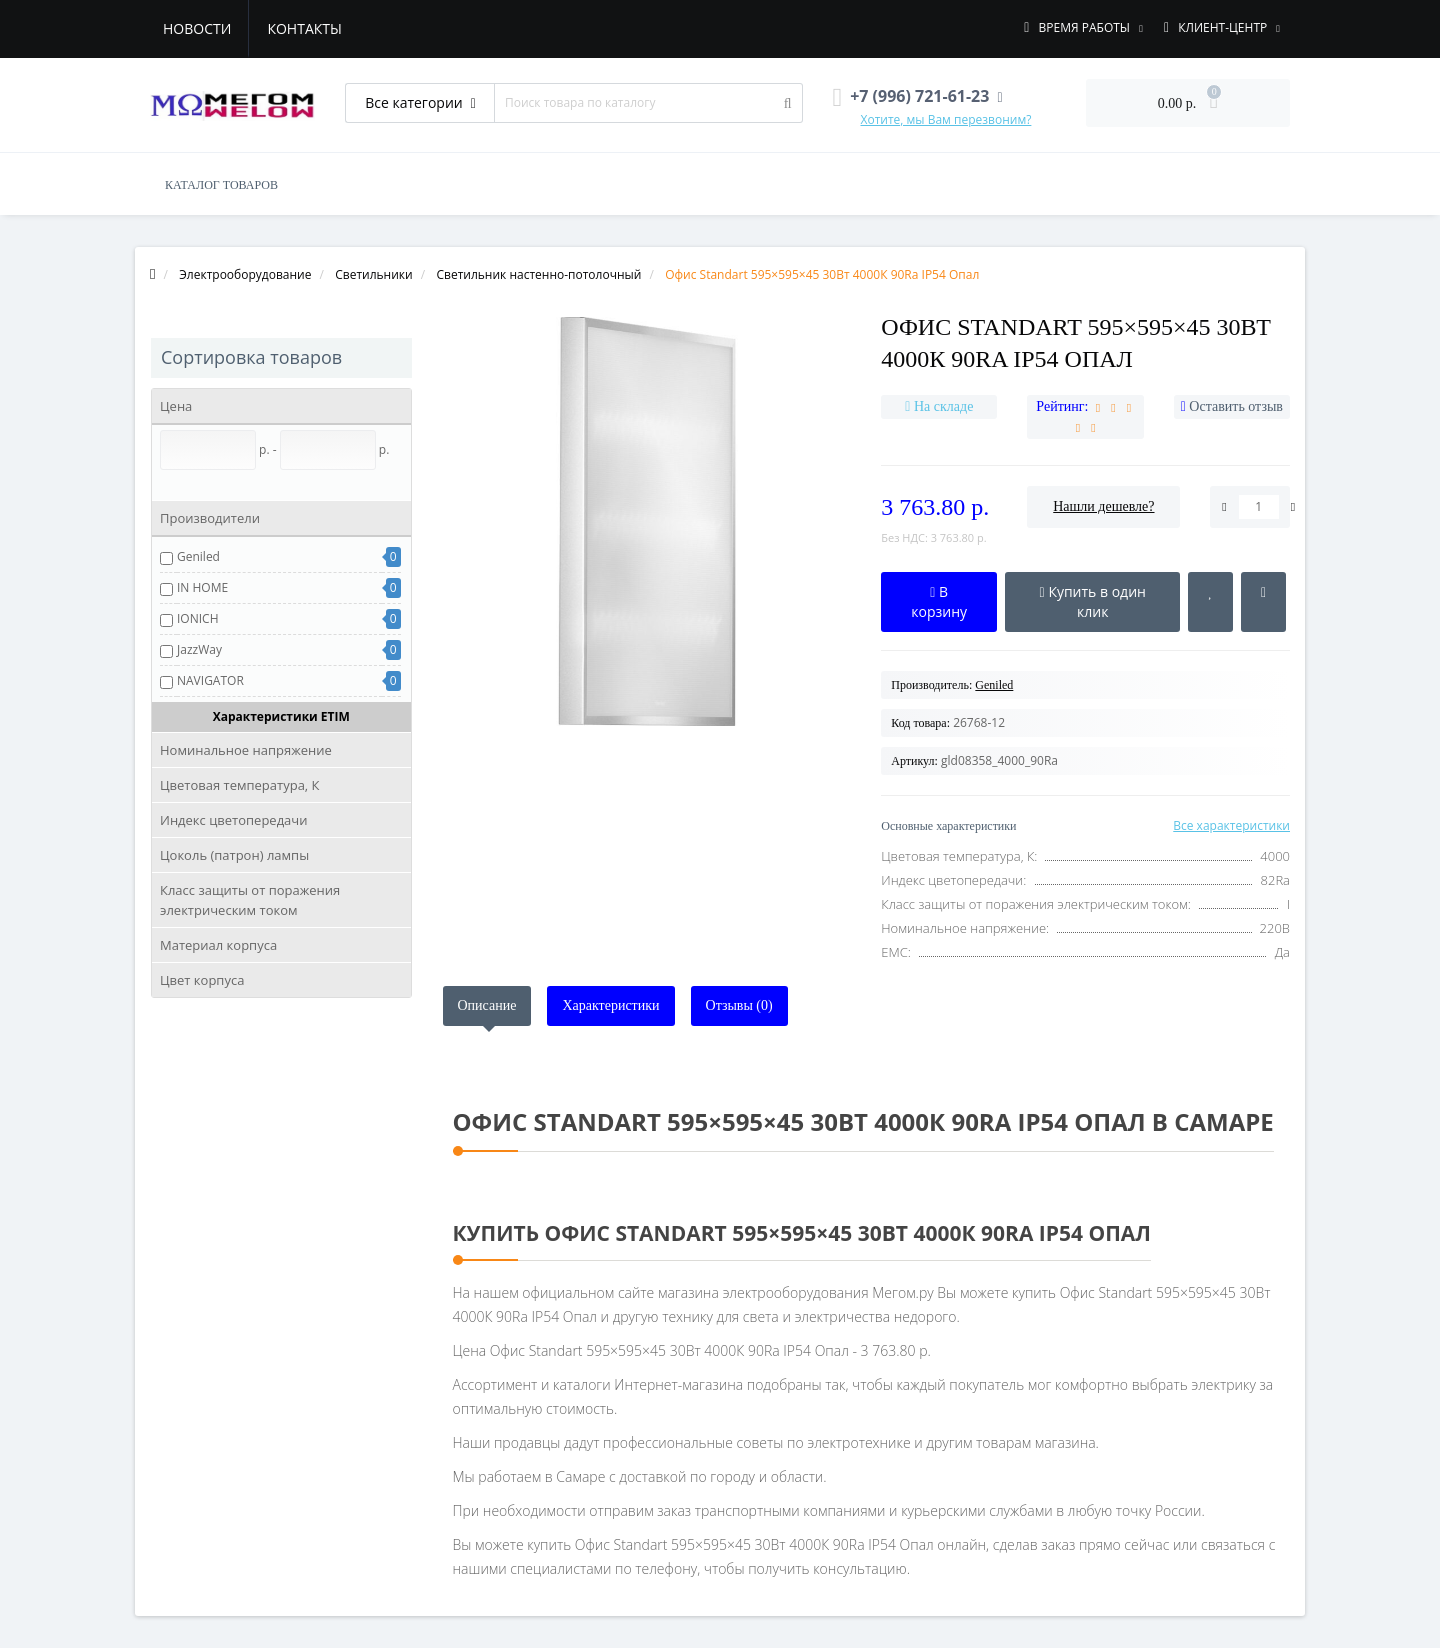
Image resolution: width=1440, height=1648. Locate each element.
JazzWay (199, 649)
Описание (487, 1005)
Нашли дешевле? (1103, 506)
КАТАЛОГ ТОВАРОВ (221, 185)
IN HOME (202, 587)
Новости (197, 28)
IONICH (197, 618)
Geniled (198, 556)
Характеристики (610, 1005)
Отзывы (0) (739, 1005)
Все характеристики (1231, 825)
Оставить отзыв (1236, 406)
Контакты (304, 28)
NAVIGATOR (210, 680)
